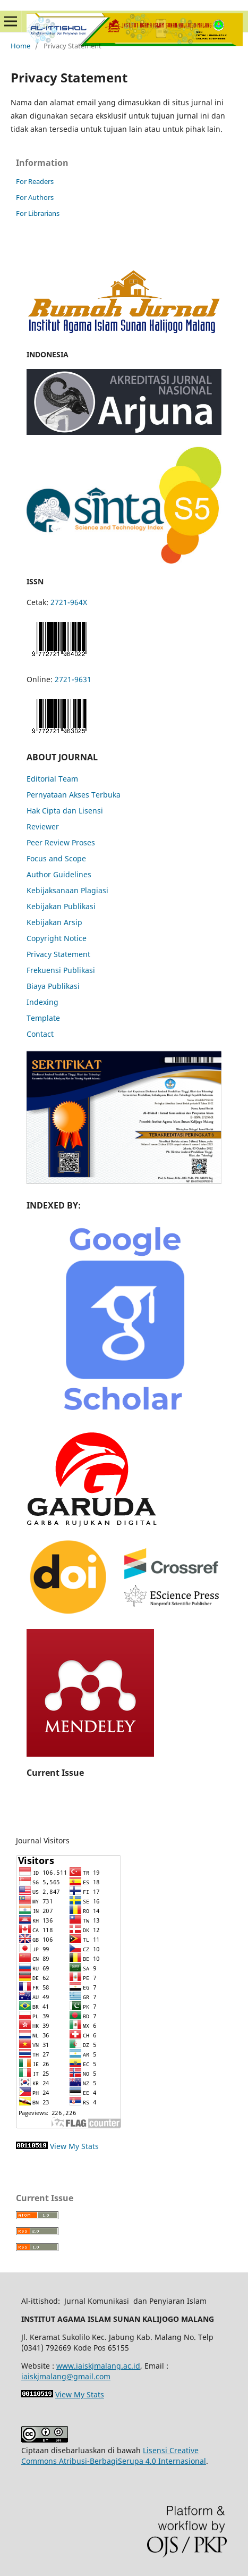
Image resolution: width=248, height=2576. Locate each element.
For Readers (35, 181)
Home (20, 46)
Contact (40, 1034)
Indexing (42, 1002)
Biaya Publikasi (53, 986)
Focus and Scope (56, 858)
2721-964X (68, 602)
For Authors (35, 197)
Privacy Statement (58, 954)
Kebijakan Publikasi (61, 906)
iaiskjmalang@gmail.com (65, 2376)
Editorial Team (52, 779)
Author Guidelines (59, 874)
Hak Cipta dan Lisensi (65, 810)
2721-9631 (73, 679)
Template (43, 1018)
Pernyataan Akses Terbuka (74, 795)
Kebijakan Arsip (54, 922)
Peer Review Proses (61, 842)
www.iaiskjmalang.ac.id (98, 2366)
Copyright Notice (57, 938)
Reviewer (43, 826)
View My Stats (74, 2146)
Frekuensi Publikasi (61, 970)
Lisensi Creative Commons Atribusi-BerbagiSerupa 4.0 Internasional (113, 2455)
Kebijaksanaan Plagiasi (67, 890)
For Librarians (37, 213)
